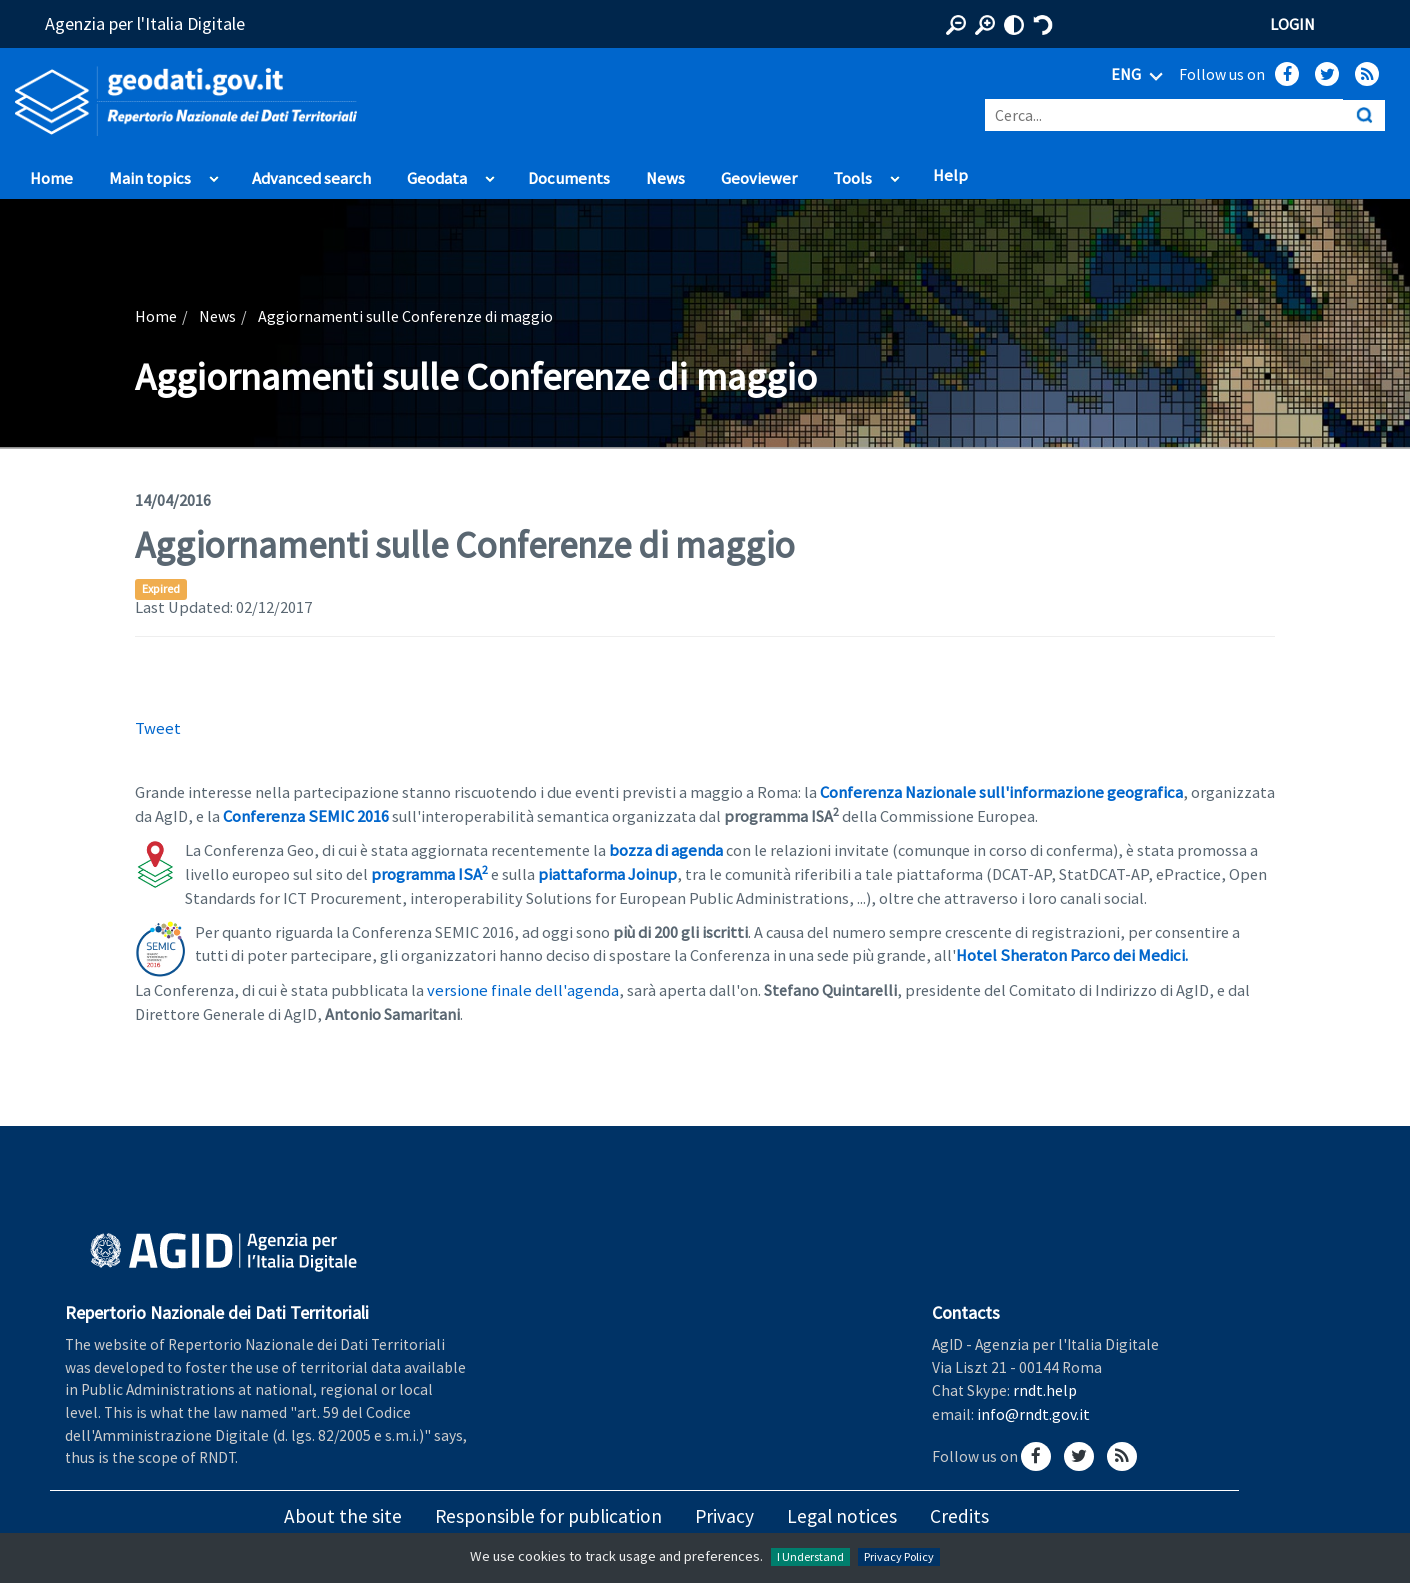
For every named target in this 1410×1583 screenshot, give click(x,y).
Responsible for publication (548, 1516)
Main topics (150, 178)
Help (950, 175)
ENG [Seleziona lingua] (1140, 76)
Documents (569, 178)
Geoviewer (759, 178)
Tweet (158, 728)
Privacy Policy (899, 1556)
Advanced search (311, 178)
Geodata (437, 178)
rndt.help (1045, 1390)
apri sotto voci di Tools (894, 174)
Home (51, 178)
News (665, 178)
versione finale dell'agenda (523, 990)
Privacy (724, 1516)
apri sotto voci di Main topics (213, 174)
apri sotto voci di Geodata (489, 174)
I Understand (810, 1556)
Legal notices (842, 1516)
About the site (343, 1516)
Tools (852, 178)
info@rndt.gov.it (1033, 1414)
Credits (959, 1516)
